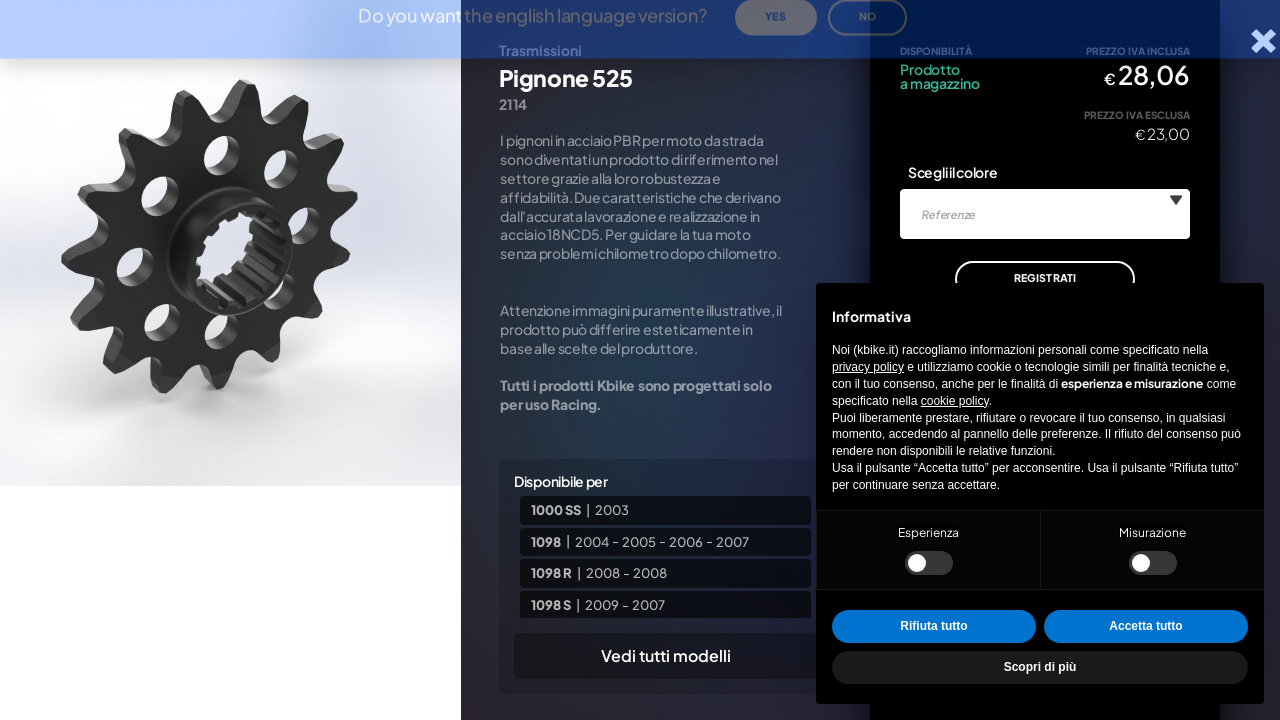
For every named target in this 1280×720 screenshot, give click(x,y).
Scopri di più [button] (1040, 667)
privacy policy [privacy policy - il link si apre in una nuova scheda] (868, 367)
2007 (732, 541)
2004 (592, 541)
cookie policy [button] (955, 401)
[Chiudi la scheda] (1263, 41)
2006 (686, 541)
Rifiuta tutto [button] (933, 626)
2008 (603, 573)
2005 (639, 541)
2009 (602, 605)
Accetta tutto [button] (1145, 626)
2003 (612, 510)
